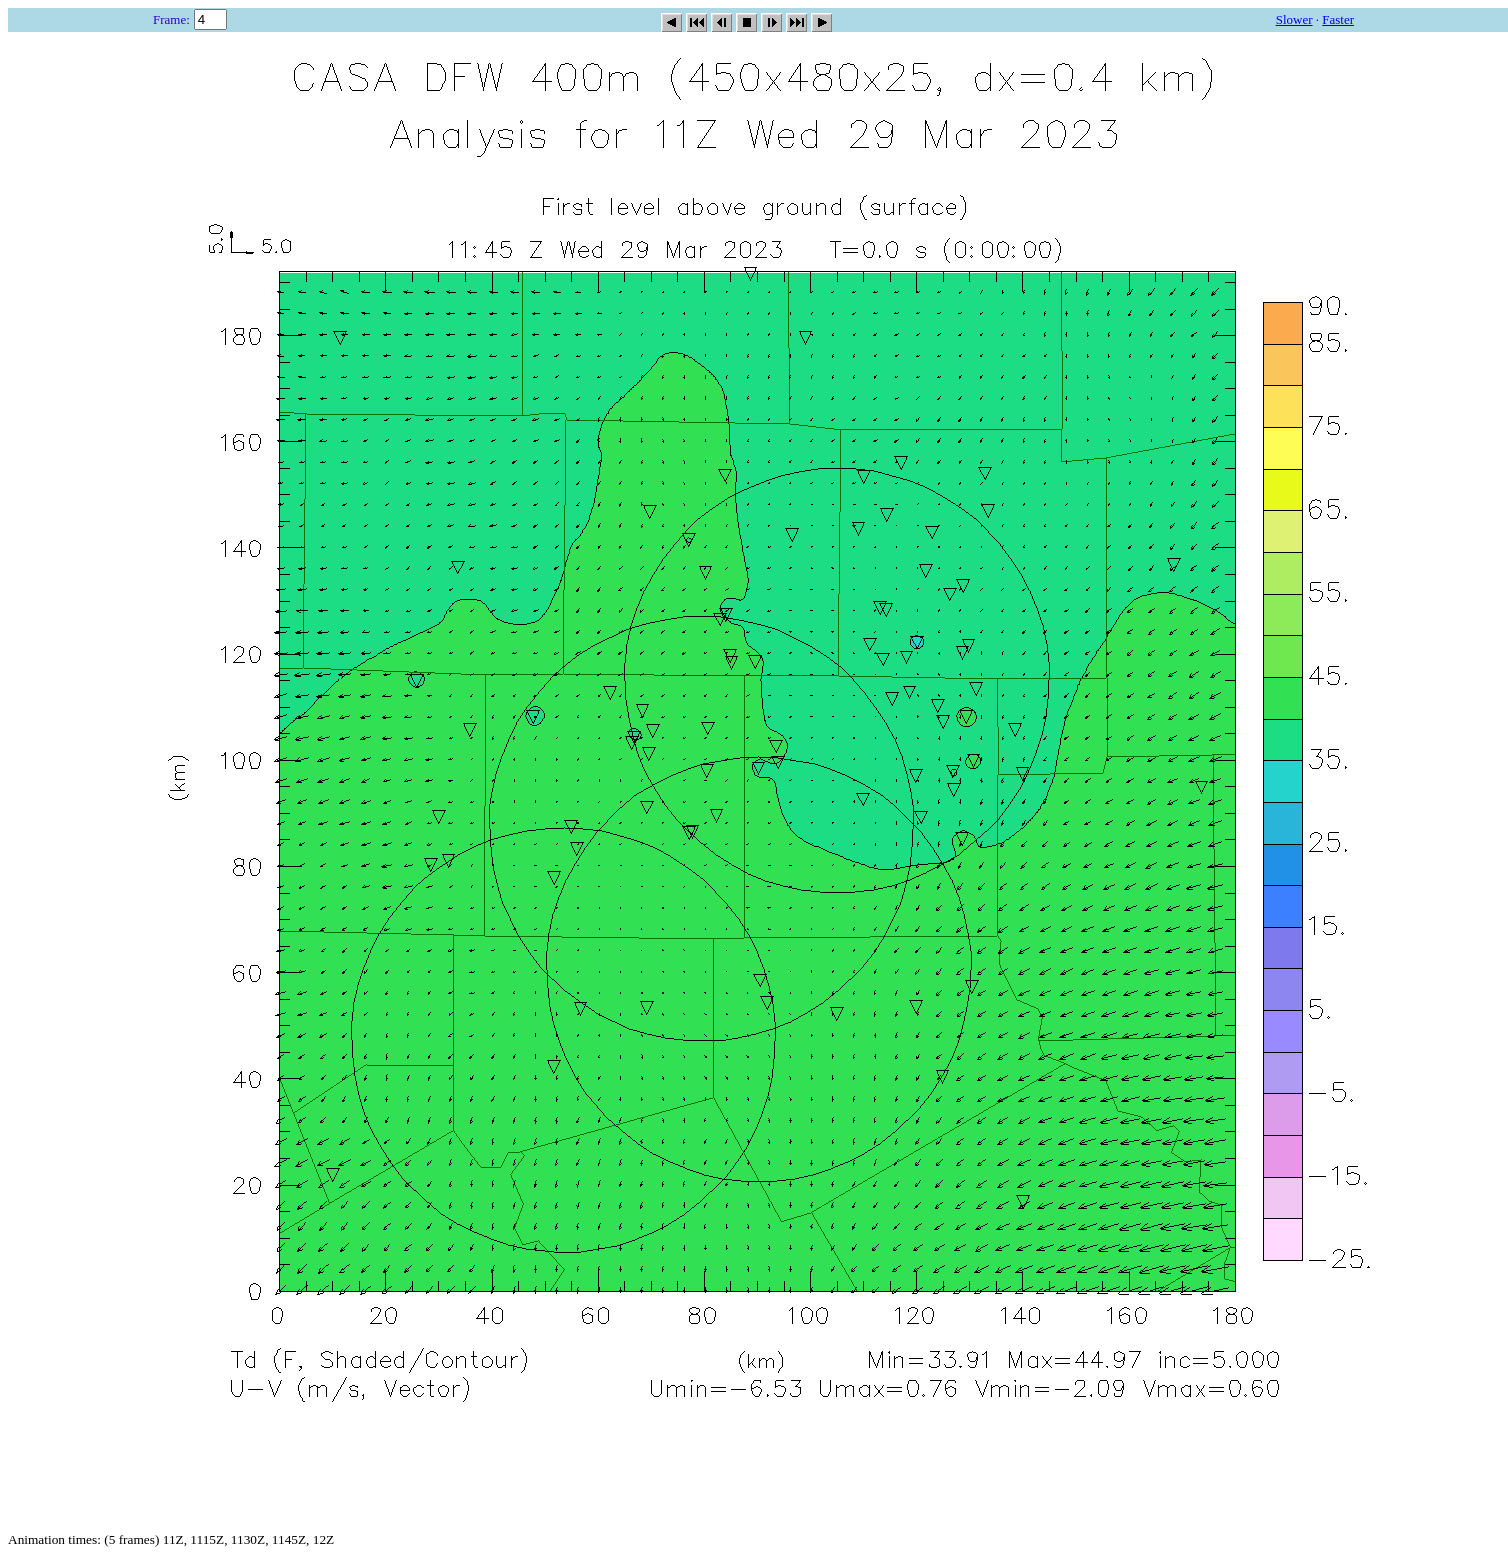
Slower (1294, 19)
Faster (1338, 19)
